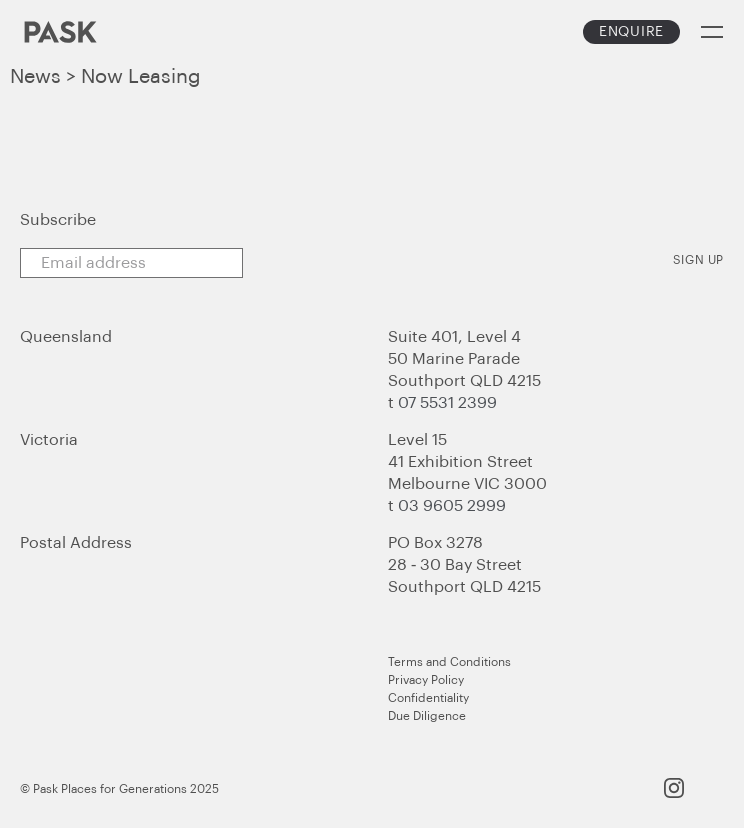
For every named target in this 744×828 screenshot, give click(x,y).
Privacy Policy (426, 680)
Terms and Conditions (449, 662)
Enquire (631, 32)
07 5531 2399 (447, 403)
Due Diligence (427, 716)
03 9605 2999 (452, 506)
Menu (712, 32)
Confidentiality (428, 698)
